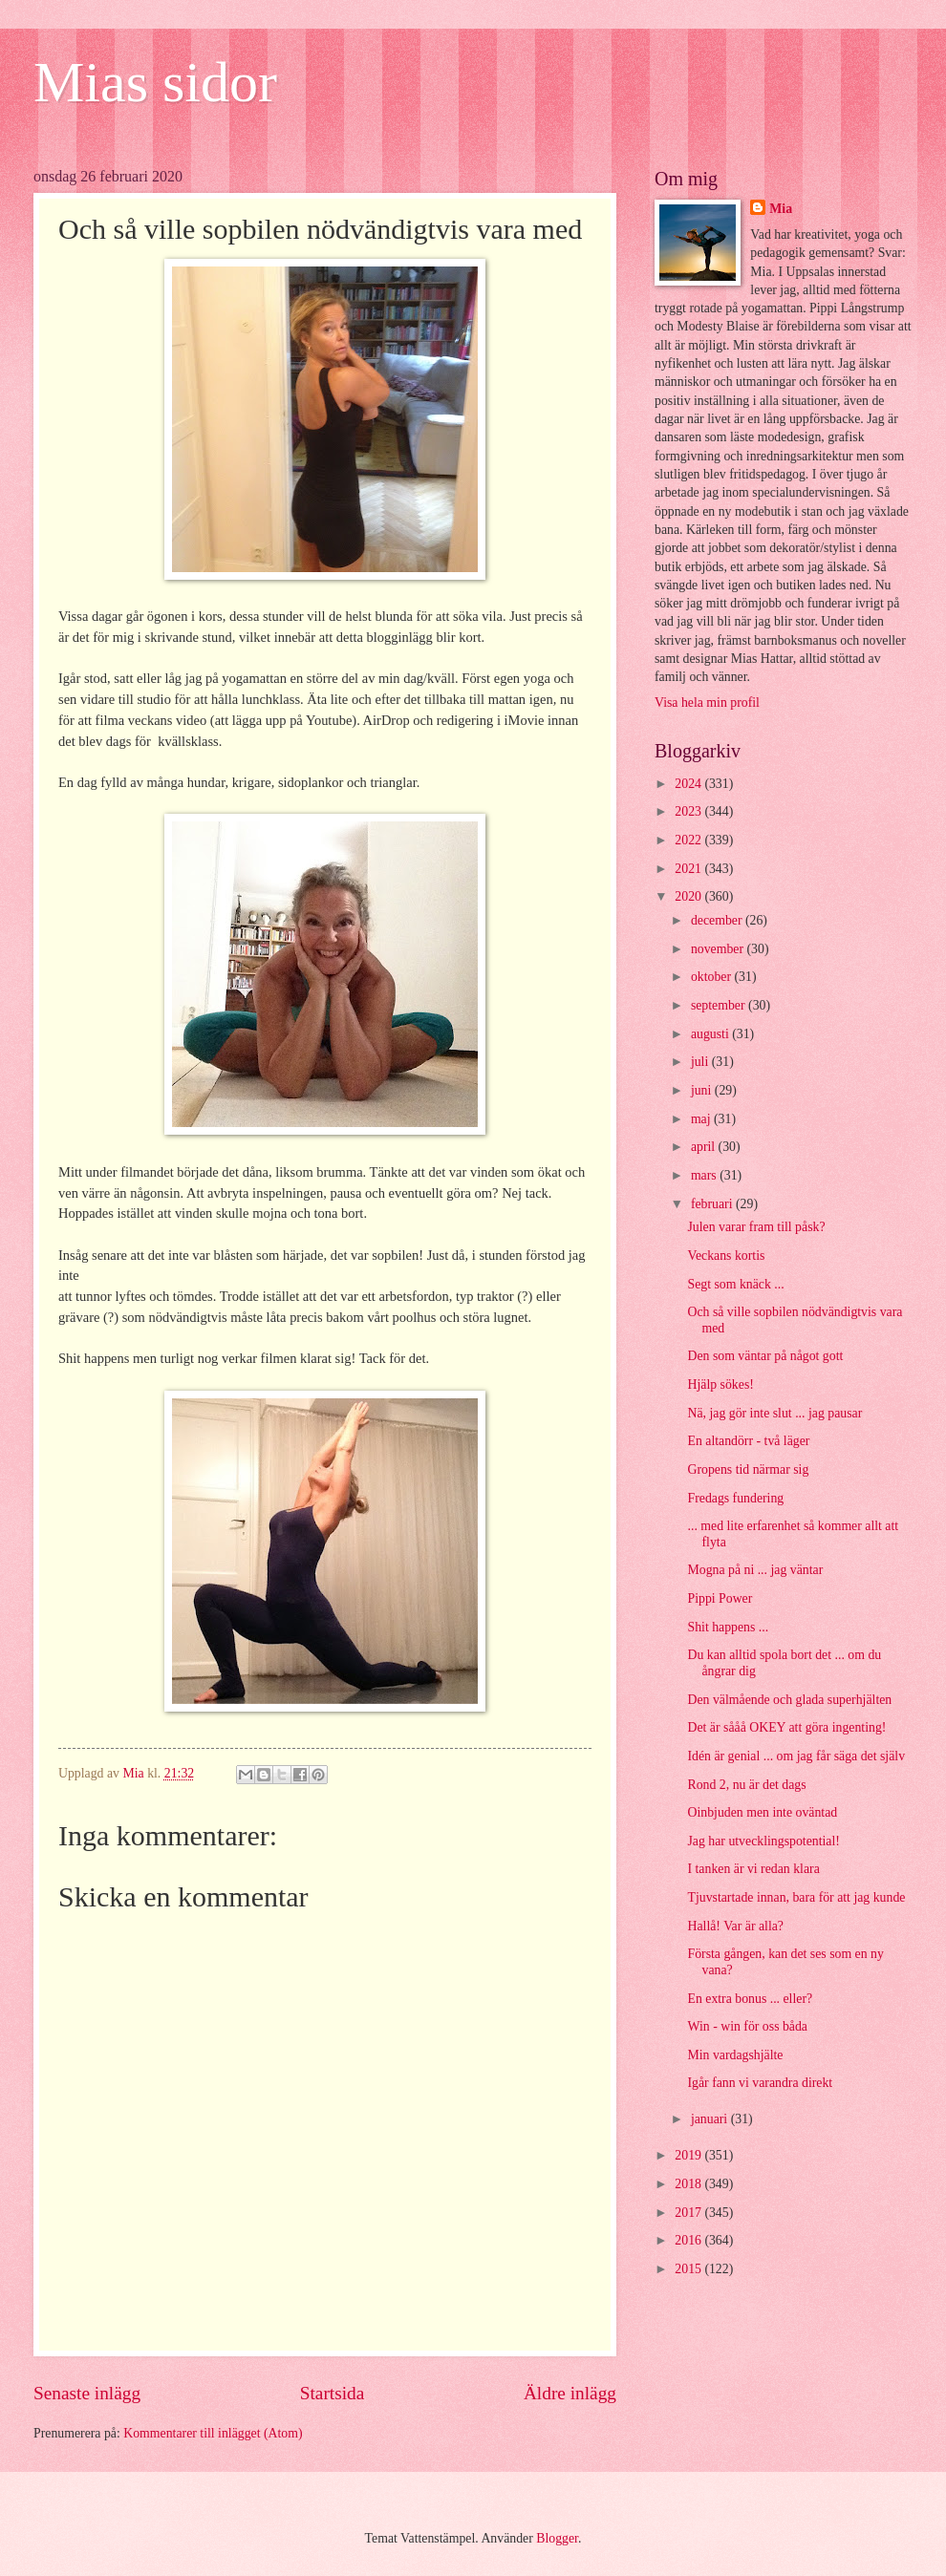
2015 (689, 2269)
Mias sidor (155, 82)
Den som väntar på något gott (765, 1356)
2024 (689, 784)
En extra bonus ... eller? (749, 1998)
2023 (689, 811)
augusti (711, 1034)
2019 (689, 2155)
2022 (689, 840)
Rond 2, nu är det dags (746, 1785)
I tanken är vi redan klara (753, 1869)
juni (703, 1090)
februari (713, 1204)
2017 (689, 2212)
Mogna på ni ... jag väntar (755, 1570)
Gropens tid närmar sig (747, 1469)
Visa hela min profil (707, 702)
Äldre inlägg (570, 2393)
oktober (713, 976)
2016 (689, 2240)
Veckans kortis (725, 1255)
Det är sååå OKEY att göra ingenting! (786, 1727)
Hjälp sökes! (720, 1384)
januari (711, 2119)
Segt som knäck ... (735, 1284)
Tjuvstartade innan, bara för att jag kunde (796, 1897)
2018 (689, 2184)
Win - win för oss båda (747, 2026)
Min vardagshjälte (735, 2055)
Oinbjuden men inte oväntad (762, 1812)
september (719, 1005)
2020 (689, 896)
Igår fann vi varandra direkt (759, 2083)
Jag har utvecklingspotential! (763, 1841)
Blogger (557, 2538)
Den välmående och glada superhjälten (789, 1699)
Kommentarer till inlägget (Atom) (212, 2433)
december (718, 920)
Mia (780, 209)
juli (701, 1061)
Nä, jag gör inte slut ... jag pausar (774, 1413)
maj (702, 1119)
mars (705, 1175)
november (719, 949)
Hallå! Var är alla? (735, 1926)
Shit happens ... (727, 1627)
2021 (689, 869)
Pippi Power (719, 1598)
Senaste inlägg (86, 2393)
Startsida (332, 2393)
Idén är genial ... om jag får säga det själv (796, 1756)
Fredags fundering (735, 1498)
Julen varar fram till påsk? (756, 1227)
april (705, 1146)
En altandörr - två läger (748, 1441)
